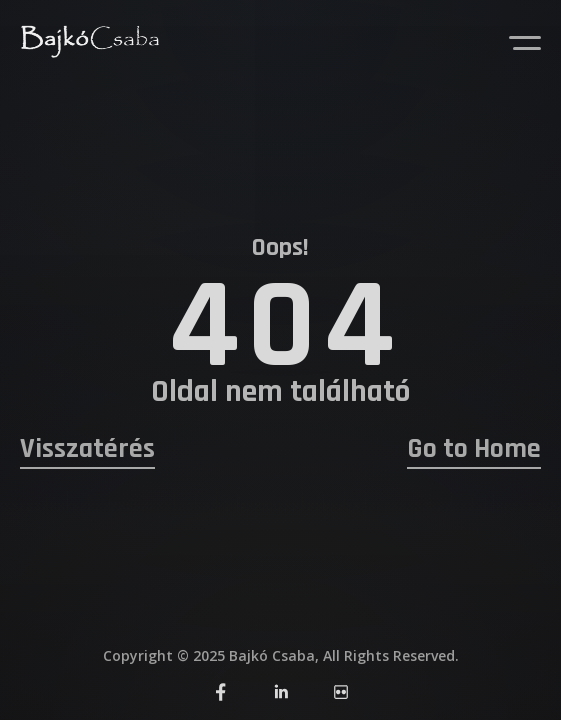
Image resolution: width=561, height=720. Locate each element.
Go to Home (474, 449)
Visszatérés (87, 449)
